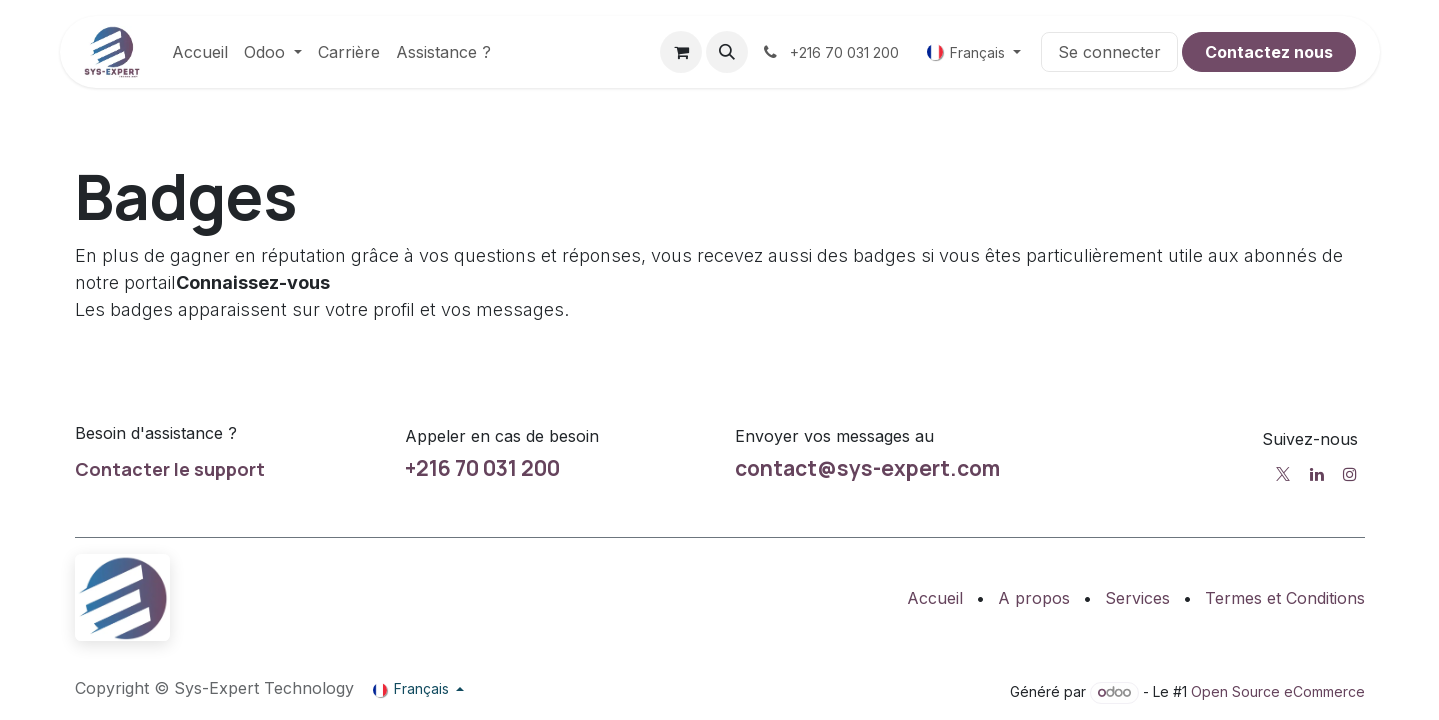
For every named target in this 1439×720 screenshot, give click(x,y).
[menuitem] (200, 52)
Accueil (935, 598)
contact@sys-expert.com (867, 468)
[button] (727, 52)
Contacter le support (170, 469)
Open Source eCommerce (1278, 691)
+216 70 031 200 (482, 468)
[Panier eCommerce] (681, 52)
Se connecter (1109, 52)
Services (1137, 598)
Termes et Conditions (1285, 598)
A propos (1034, 598)
